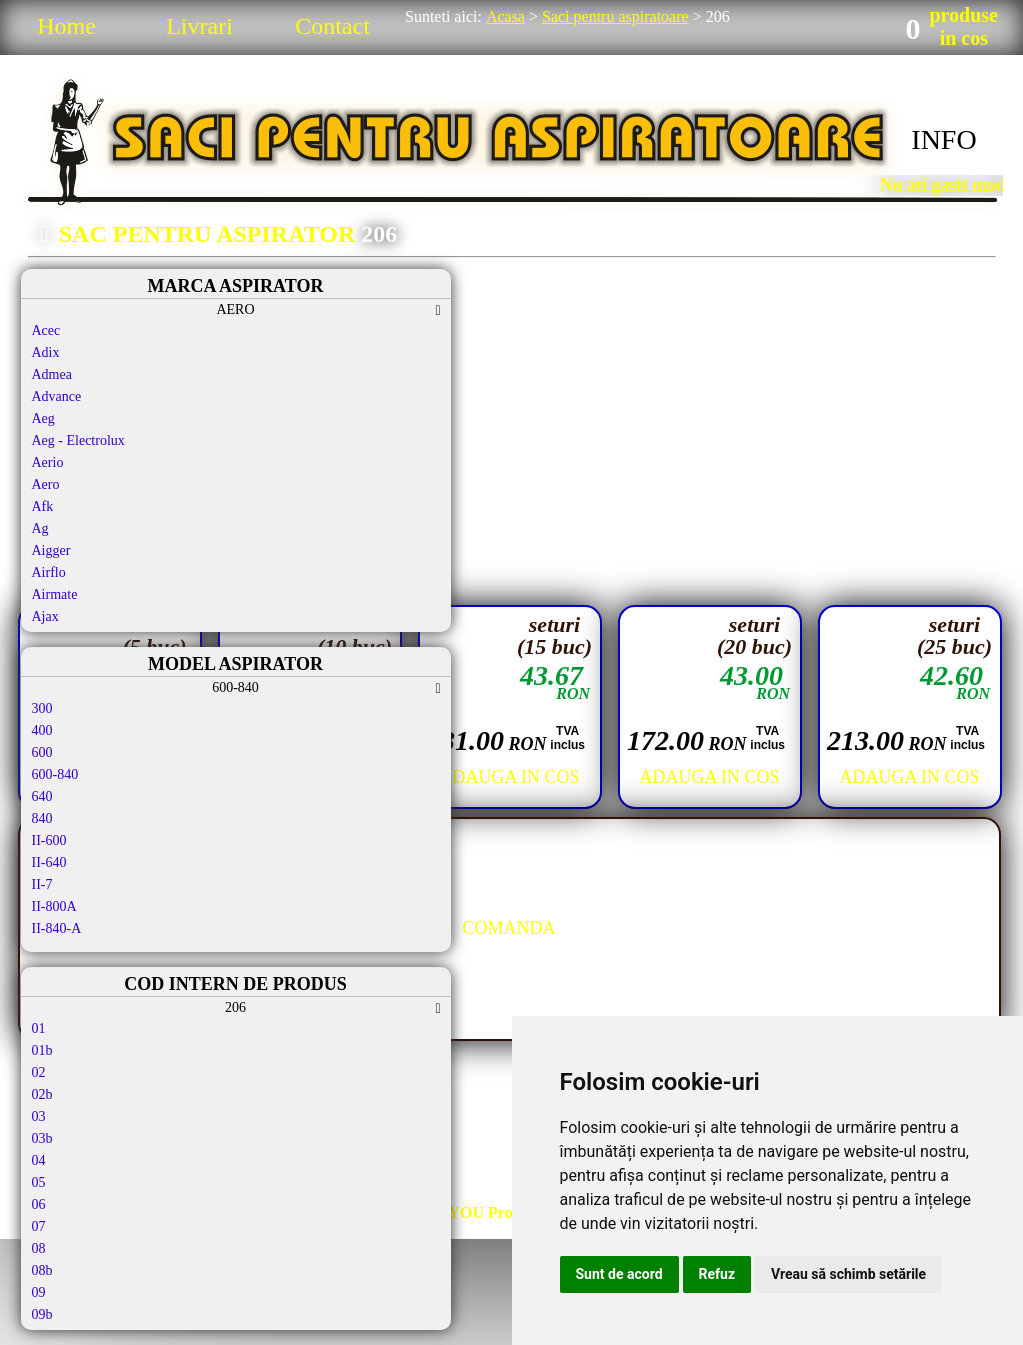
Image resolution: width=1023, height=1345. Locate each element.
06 (39, 1204)
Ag (40, 528)
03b (42, 1138)
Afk (43, 506)
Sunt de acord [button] (619, 1274)
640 (42, 796)
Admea (52, 374)
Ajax (45, 616)
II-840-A (57, 928)
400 (42, 730)
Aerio (48, 462)
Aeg (43, 418)
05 (39, 1182)
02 (39, 1072)
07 (39, 1226)
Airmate (55, 594)
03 (39, 1116)
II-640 (49, 862)
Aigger (51, 550)
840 (42, 818)
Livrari (199, 26)
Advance (57, 396)
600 (42, 752)
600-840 (55, 774)
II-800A (54, 906)
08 (39, 1248)
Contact (332, 26)
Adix (46, 352)
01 (39, 1028)
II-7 (42, 884)
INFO (943, 139)
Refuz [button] (717, 1274)
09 (39, 1292)
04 (39, 1160)
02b (42, 1094)
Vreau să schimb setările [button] (848, 1274)
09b (42, 1314)
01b (42, 1050)
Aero (46, 484)
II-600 (49, 840)
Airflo (49, 572)
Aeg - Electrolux (78, 440)
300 (42, 708)
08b (42, 1270)
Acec (46, 330)
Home (66, 26)
